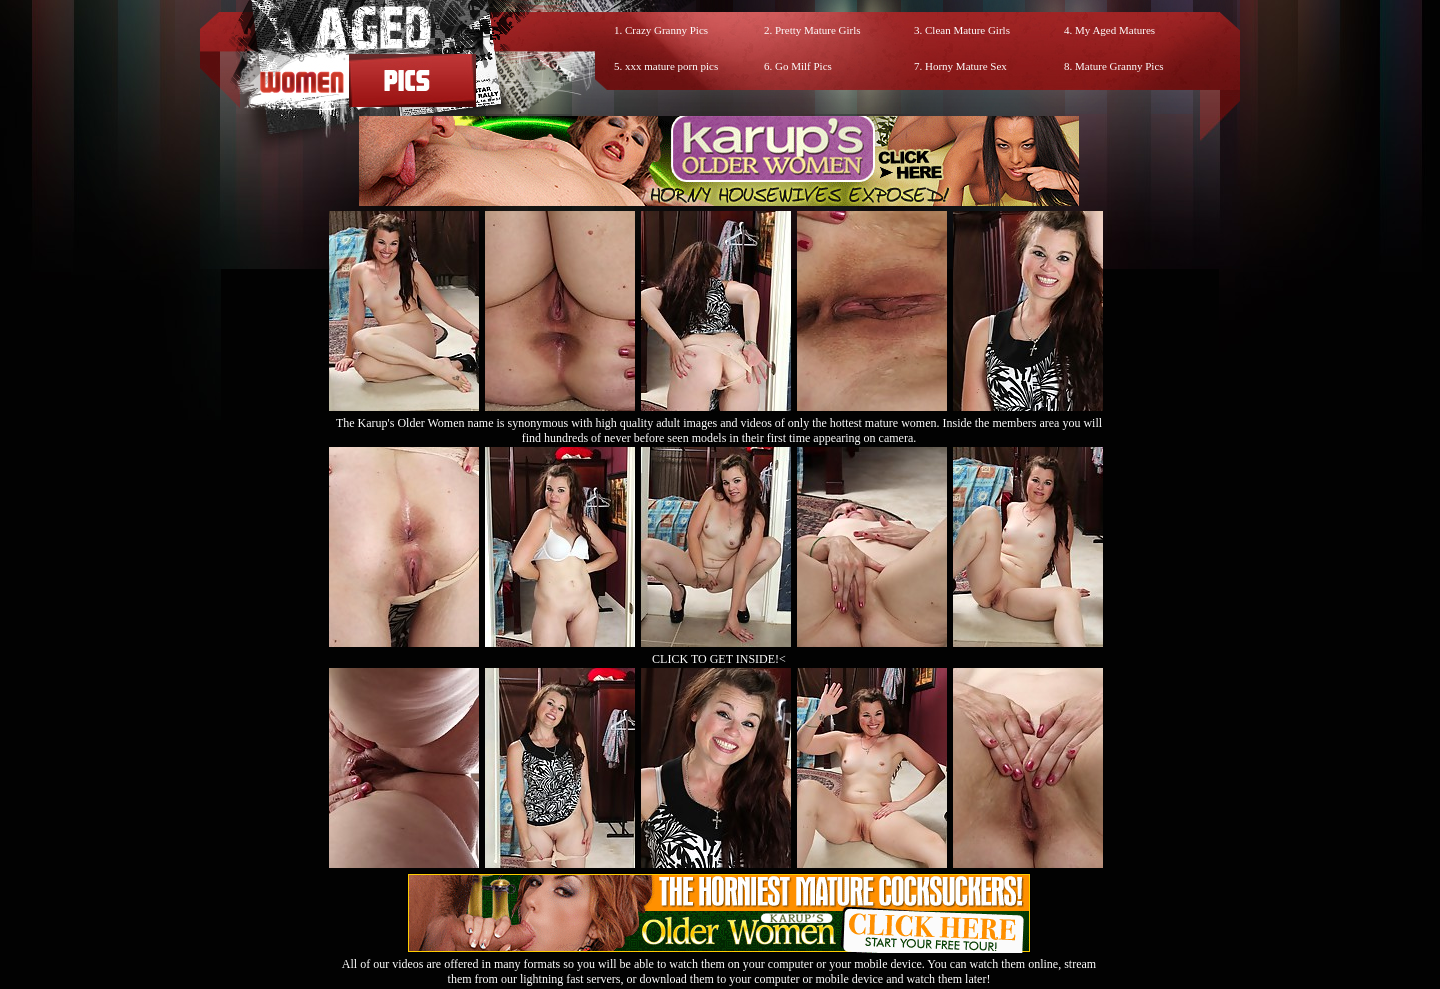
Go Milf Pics (803, 66)
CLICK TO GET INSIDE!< (719, 659)
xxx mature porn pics (671, 66)
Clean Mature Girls (967, 30)
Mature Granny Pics (1119, 66)
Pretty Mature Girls (818, 30)
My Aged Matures (1115, 30)
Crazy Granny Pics (666, 30)
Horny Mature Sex (966, 66)
